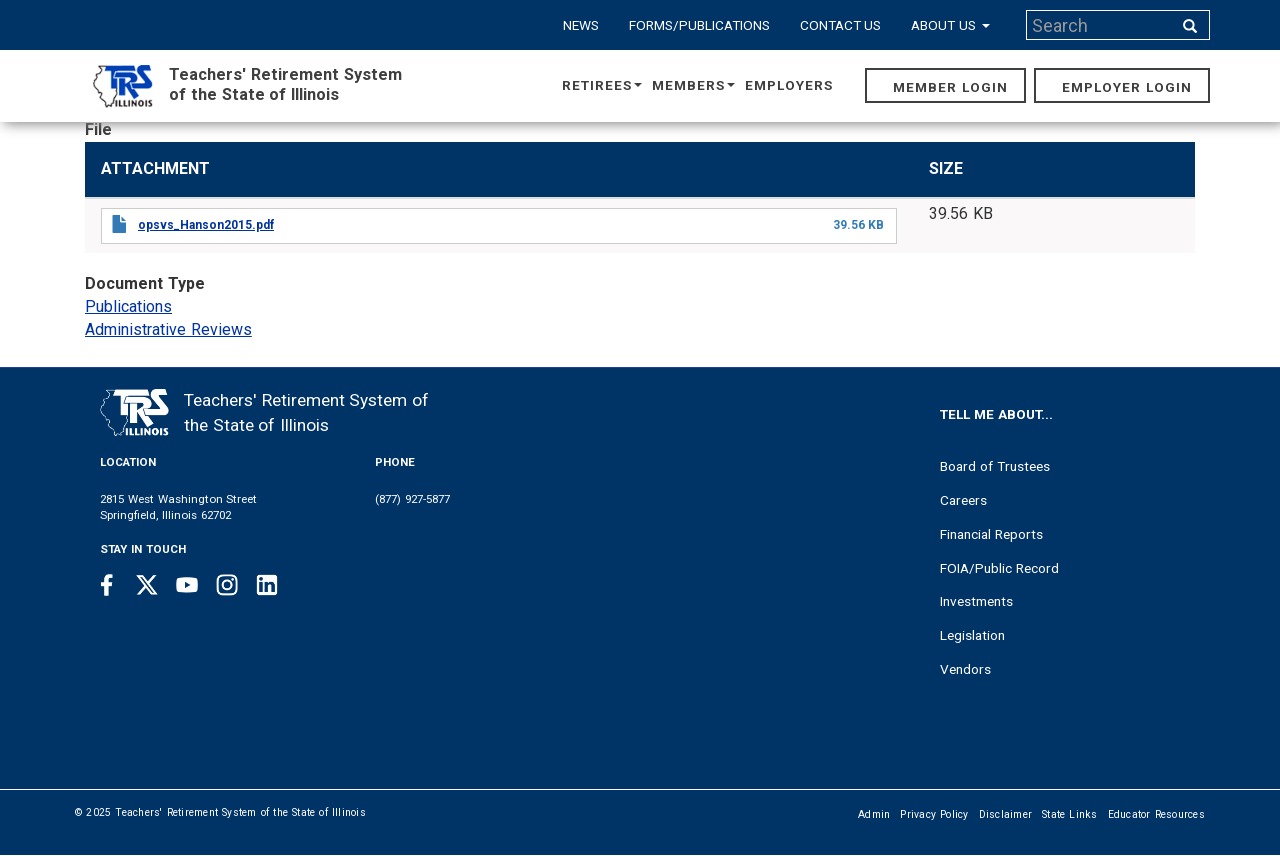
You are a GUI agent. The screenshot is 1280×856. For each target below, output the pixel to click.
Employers (789, 85)
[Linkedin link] (267, 585)
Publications (128, 306)
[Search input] (1101, 25)
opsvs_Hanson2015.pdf (206, 225)
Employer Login (1127, 87)
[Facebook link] (107, 585)
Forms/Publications (699, 25)
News (581, 25)
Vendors (965, 669)
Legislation (972, 635)
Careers (963, 500)
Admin (874, 814)
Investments (976, 601)
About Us (950, 25)
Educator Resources (1156, 814)
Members (693, 85)
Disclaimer (1006, 814)
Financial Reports (991, 534)
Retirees (602, 85)
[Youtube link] (187, 585)
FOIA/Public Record (999, 568)
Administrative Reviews (168, 329)
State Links (1070, 814)
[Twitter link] (147, 585)
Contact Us (841, 25)
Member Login (950, 87)
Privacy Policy (934, 814)
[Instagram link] (227, 585)
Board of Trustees (995, 466)
